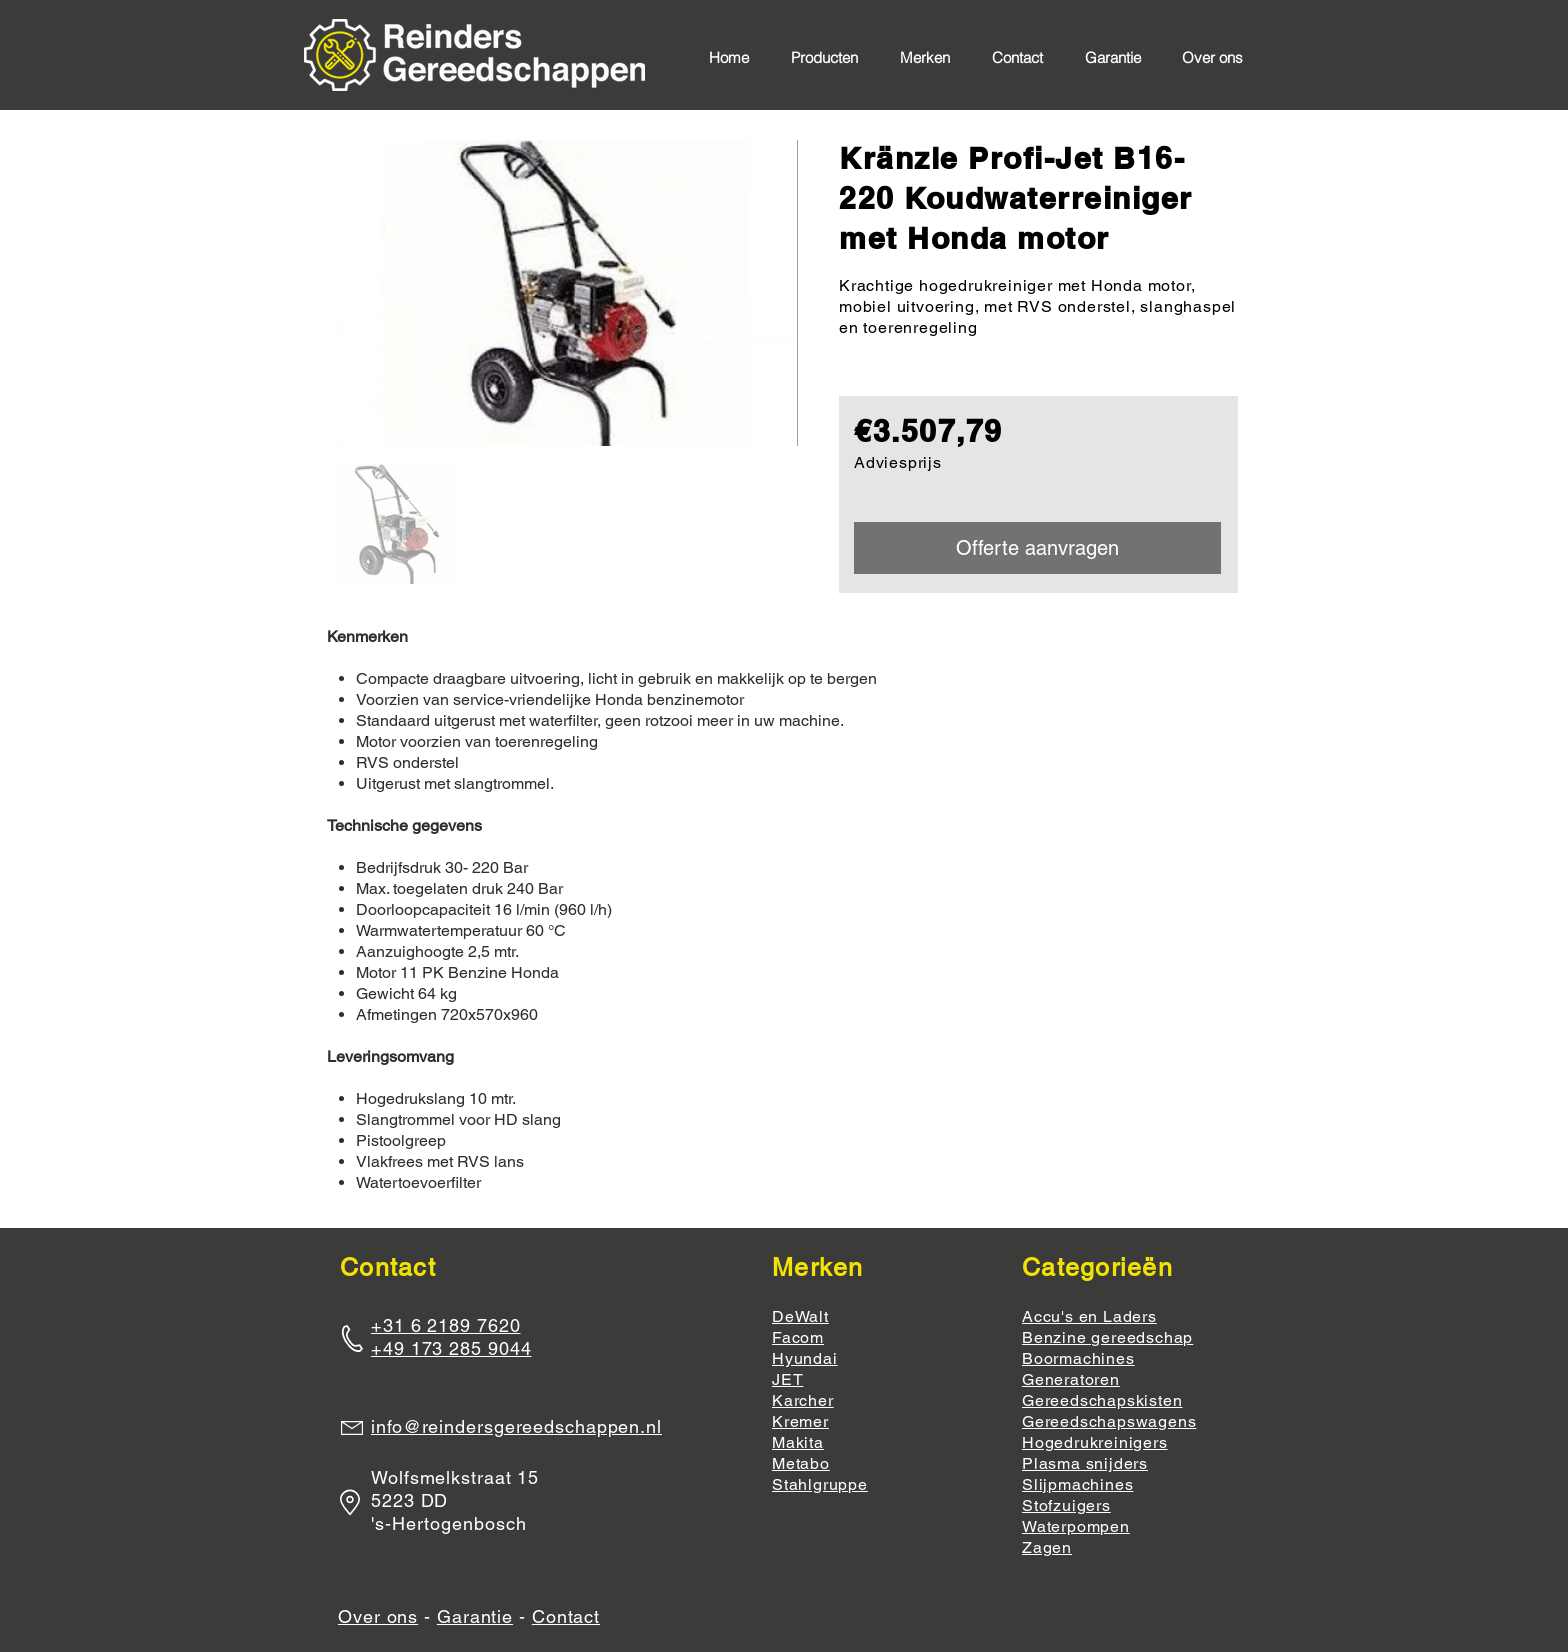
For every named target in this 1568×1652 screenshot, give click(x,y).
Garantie (475, 1616)
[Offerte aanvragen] (1037, 548)
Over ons (378, 1616)
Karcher (803, 1400)
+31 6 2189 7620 (446, 1325)
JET (787, 1379)
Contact (566, 1616)
